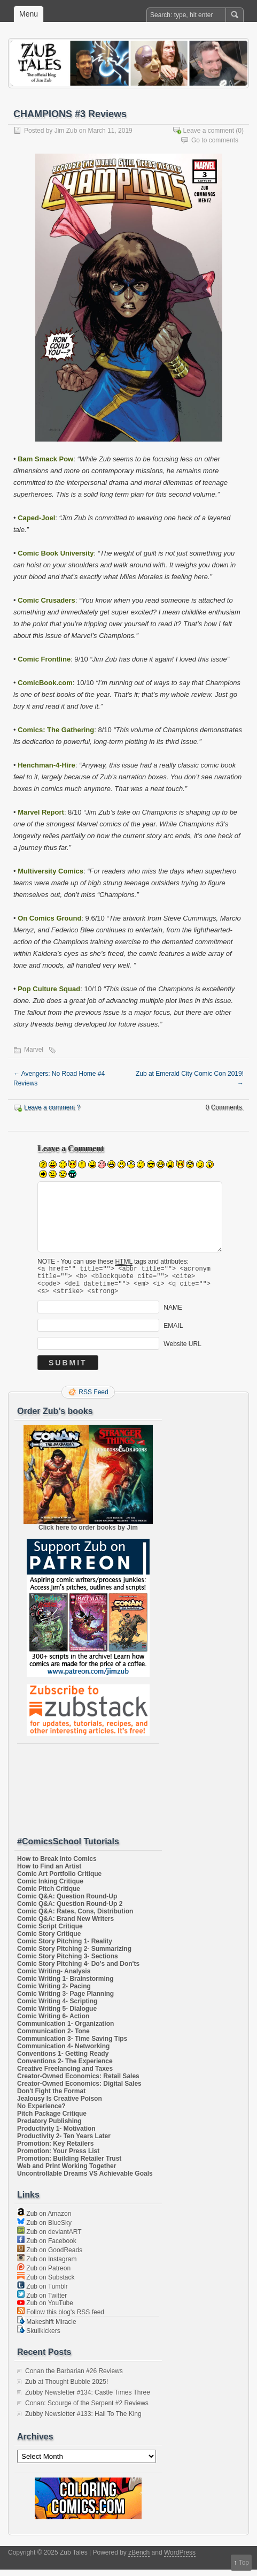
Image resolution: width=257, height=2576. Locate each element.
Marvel (33, 1049)
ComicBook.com (45, 683)
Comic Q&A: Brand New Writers (65, 1925)
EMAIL (173, 1332)
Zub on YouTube (45, 2309)
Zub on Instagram (46, 2265)
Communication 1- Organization (65, 2030)
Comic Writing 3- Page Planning (65, 2000)
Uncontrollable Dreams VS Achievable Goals (85, 2180)
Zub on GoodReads (49, 2256)
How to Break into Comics (57, 1865)
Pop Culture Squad (49, 989)
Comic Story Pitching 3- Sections (67, 1962)
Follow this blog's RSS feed (60, 2318)
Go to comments (214, 140)
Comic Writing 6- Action (53, 2022)
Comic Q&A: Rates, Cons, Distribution (75, 1917)
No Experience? (41, 2112)
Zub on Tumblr (42, 2293)
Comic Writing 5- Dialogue (57, 2015)
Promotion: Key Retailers (55, 2150)
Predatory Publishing (49, 2127)
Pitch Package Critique (52, 2120)
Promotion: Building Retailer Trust (69, 2165)
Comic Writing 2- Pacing (54, 1992)
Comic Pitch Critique (48, 1895)
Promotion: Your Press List (58, 2157)
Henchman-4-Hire (46, 765)
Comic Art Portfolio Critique (59, 1880)
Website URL (182, 1350)
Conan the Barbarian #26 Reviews (74, 2377)
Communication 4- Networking (63, 2052)
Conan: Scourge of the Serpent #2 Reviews (87, 2409)
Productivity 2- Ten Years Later (64, 2142)
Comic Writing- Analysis (53, 1977)
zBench (139, 2559)
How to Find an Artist (49, 1872)
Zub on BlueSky (44, 2229)
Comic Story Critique (49, 1940)
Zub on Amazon (44, 2220)
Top (244, 2562)
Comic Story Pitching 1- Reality (64, 1947)
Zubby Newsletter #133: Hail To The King (83, 2420)
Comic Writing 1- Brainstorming (65, 1985)
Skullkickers (38, 2337)
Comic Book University (56, 553)
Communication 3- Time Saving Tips (72, 2045)
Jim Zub (65, 130)
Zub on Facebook (46, 2247)
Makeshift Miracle (46, 2328)
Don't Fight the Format (51, 2097)
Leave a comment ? (52, 1107)
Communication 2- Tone (53, 2037)
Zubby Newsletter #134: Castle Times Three (87, 2399)
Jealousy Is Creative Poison (59, 2105)
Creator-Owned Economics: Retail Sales (78, 2082)
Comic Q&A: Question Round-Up (67, 1902)
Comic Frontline (44, 659)
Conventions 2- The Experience (65, 2067)
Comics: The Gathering (56, 730)
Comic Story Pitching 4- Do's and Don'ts (78, 1970)
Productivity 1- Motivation (56, 2135)
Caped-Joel (36, 518)
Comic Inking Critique (50, 1887)
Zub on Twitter (42, 2302)
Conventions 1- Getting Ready (62, 2060)
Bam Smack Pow (45, 459)
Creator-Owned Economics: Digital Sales (79, 2090)
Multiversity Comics (50, 871)
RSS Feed (93, 1398)
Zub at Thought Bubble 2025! (66, 2388)
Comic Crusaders (46, 600)
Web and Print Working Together (66, 2172)
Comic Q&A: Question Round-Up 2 (69, 1910)
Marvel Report (41, 812)
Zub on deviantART (49, 2238)
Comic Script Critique (50, 1932)
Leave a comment (208, 130)
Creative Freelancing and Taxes (65, 2075)
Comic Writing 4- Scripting (57, 2007)
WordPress (180, 2559)
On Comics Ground (49, 918)
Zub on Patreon (44, 2274)
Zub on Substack (45, 2284)
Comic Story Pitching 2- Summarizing (74, 1955)
